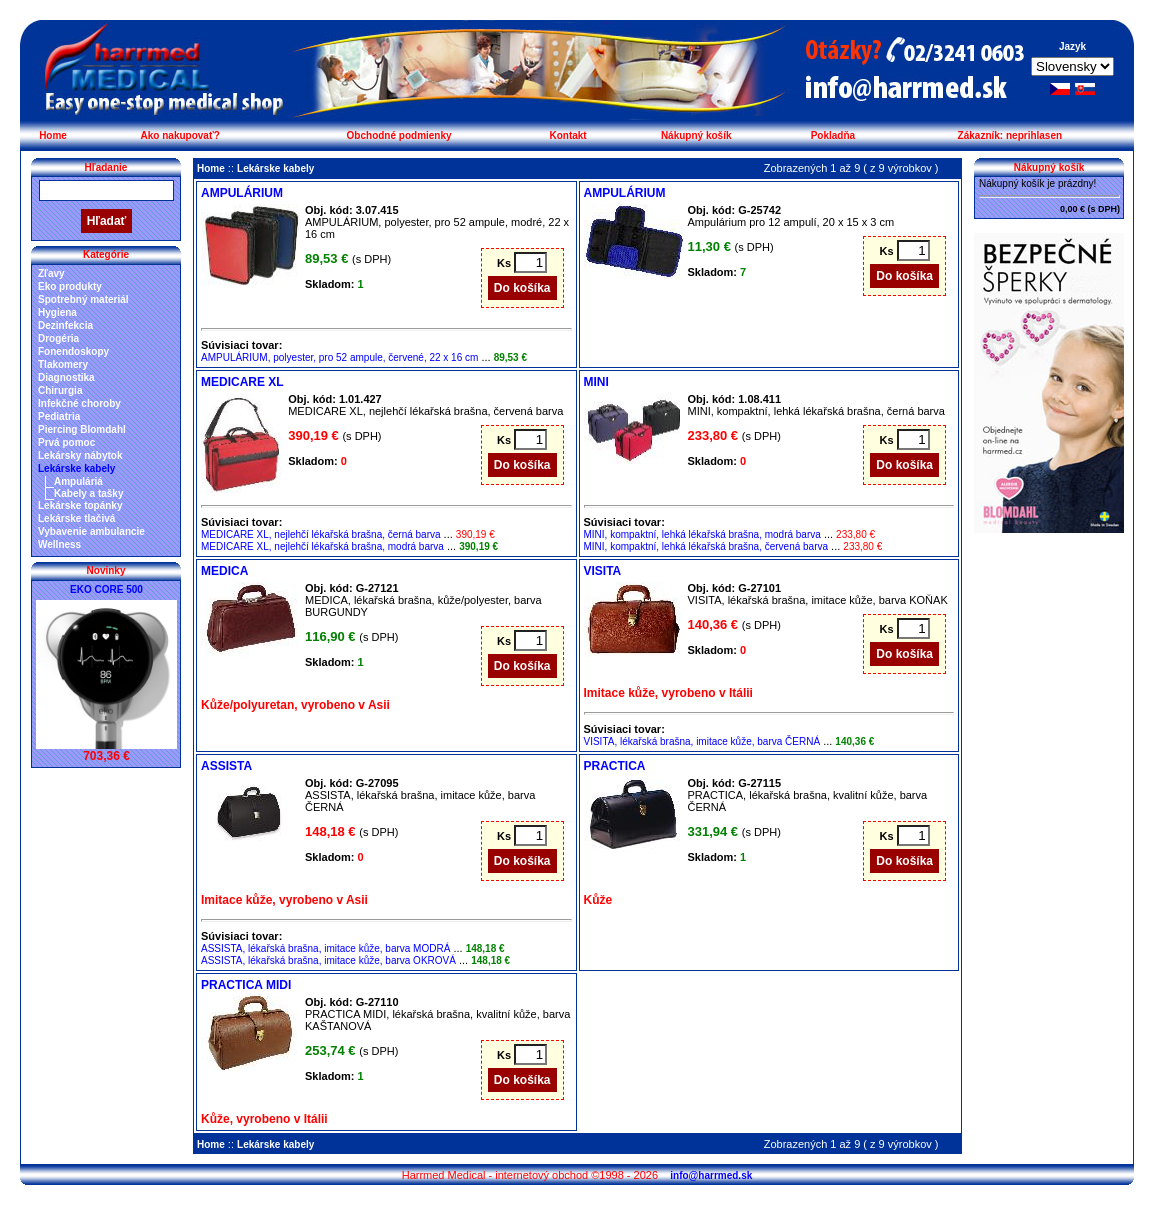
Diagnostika (66, 377)
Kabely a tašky (89, 493)
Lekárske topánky (80, 505)
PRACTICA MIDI (246, 985)
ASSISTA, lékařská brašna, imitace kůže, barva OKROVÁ (328, 960)
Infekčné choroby (79, 403)
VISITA (603, 571)
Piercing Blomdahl (82, 429)
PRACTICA (615, 766)
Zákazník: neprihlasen (1010, 135)
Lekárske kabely (76, 468)
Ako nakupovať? (180, 135)
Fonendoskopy (73, 351)
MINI (596, 382)
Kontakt (567, 135)
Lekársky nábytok (80, 455)
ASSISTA (226, 766)
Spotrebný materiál (83, 299)
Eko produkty (70, 286)
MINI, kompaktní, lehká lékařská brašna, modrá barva (702, 534)
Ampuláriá (78, 481)
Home (53, 135)
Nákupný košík (696, 135)
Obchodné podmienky (399, 135)
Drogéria (58, 338)
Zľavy (51, 273)
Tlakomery (63, 364)
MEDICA (224, 571)
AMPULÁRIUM (242, 193)
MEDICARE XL (242, 382)
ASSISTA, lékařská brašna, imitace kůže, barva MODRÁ (325, 948)
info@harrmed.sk (711, 1175)
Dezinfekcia (65, 325)
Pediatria (59, 416)
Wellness (59, 544)
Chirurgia (60, 390)
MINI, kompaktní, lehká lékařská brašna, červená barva (706, 546)
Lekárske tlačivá (76, 518)
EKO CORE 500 (106, 589)
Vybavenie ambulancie (91, 531)
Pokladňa (833, 135)
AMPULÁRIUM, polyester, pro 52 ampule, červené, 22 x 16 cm (339, 357)
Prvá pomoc (66, 442)
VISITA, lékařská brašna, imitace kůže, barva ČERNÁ (702, 741)
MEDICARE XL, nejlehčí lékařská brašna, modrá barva (322, 546)
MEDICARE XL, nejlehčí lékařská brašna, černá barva (321, 534)
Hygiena (57, 312)
